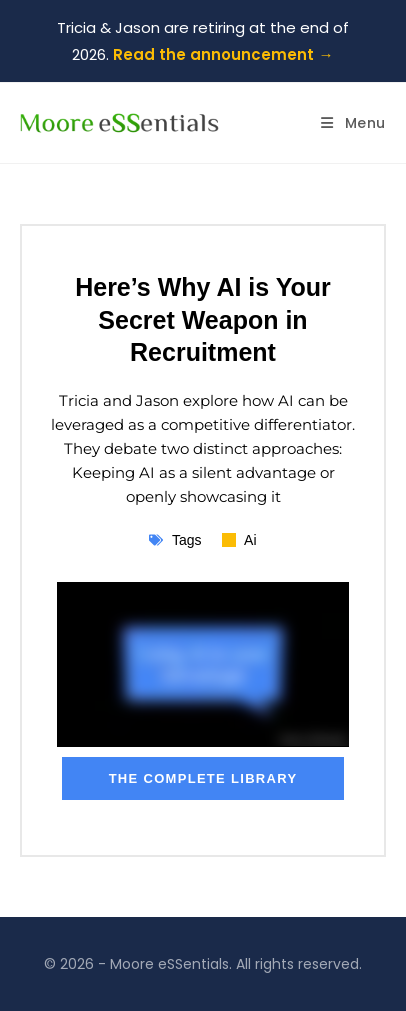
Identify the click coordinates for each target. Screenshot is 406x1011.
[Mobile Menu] (353, 123)
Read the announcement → (223, 54)
